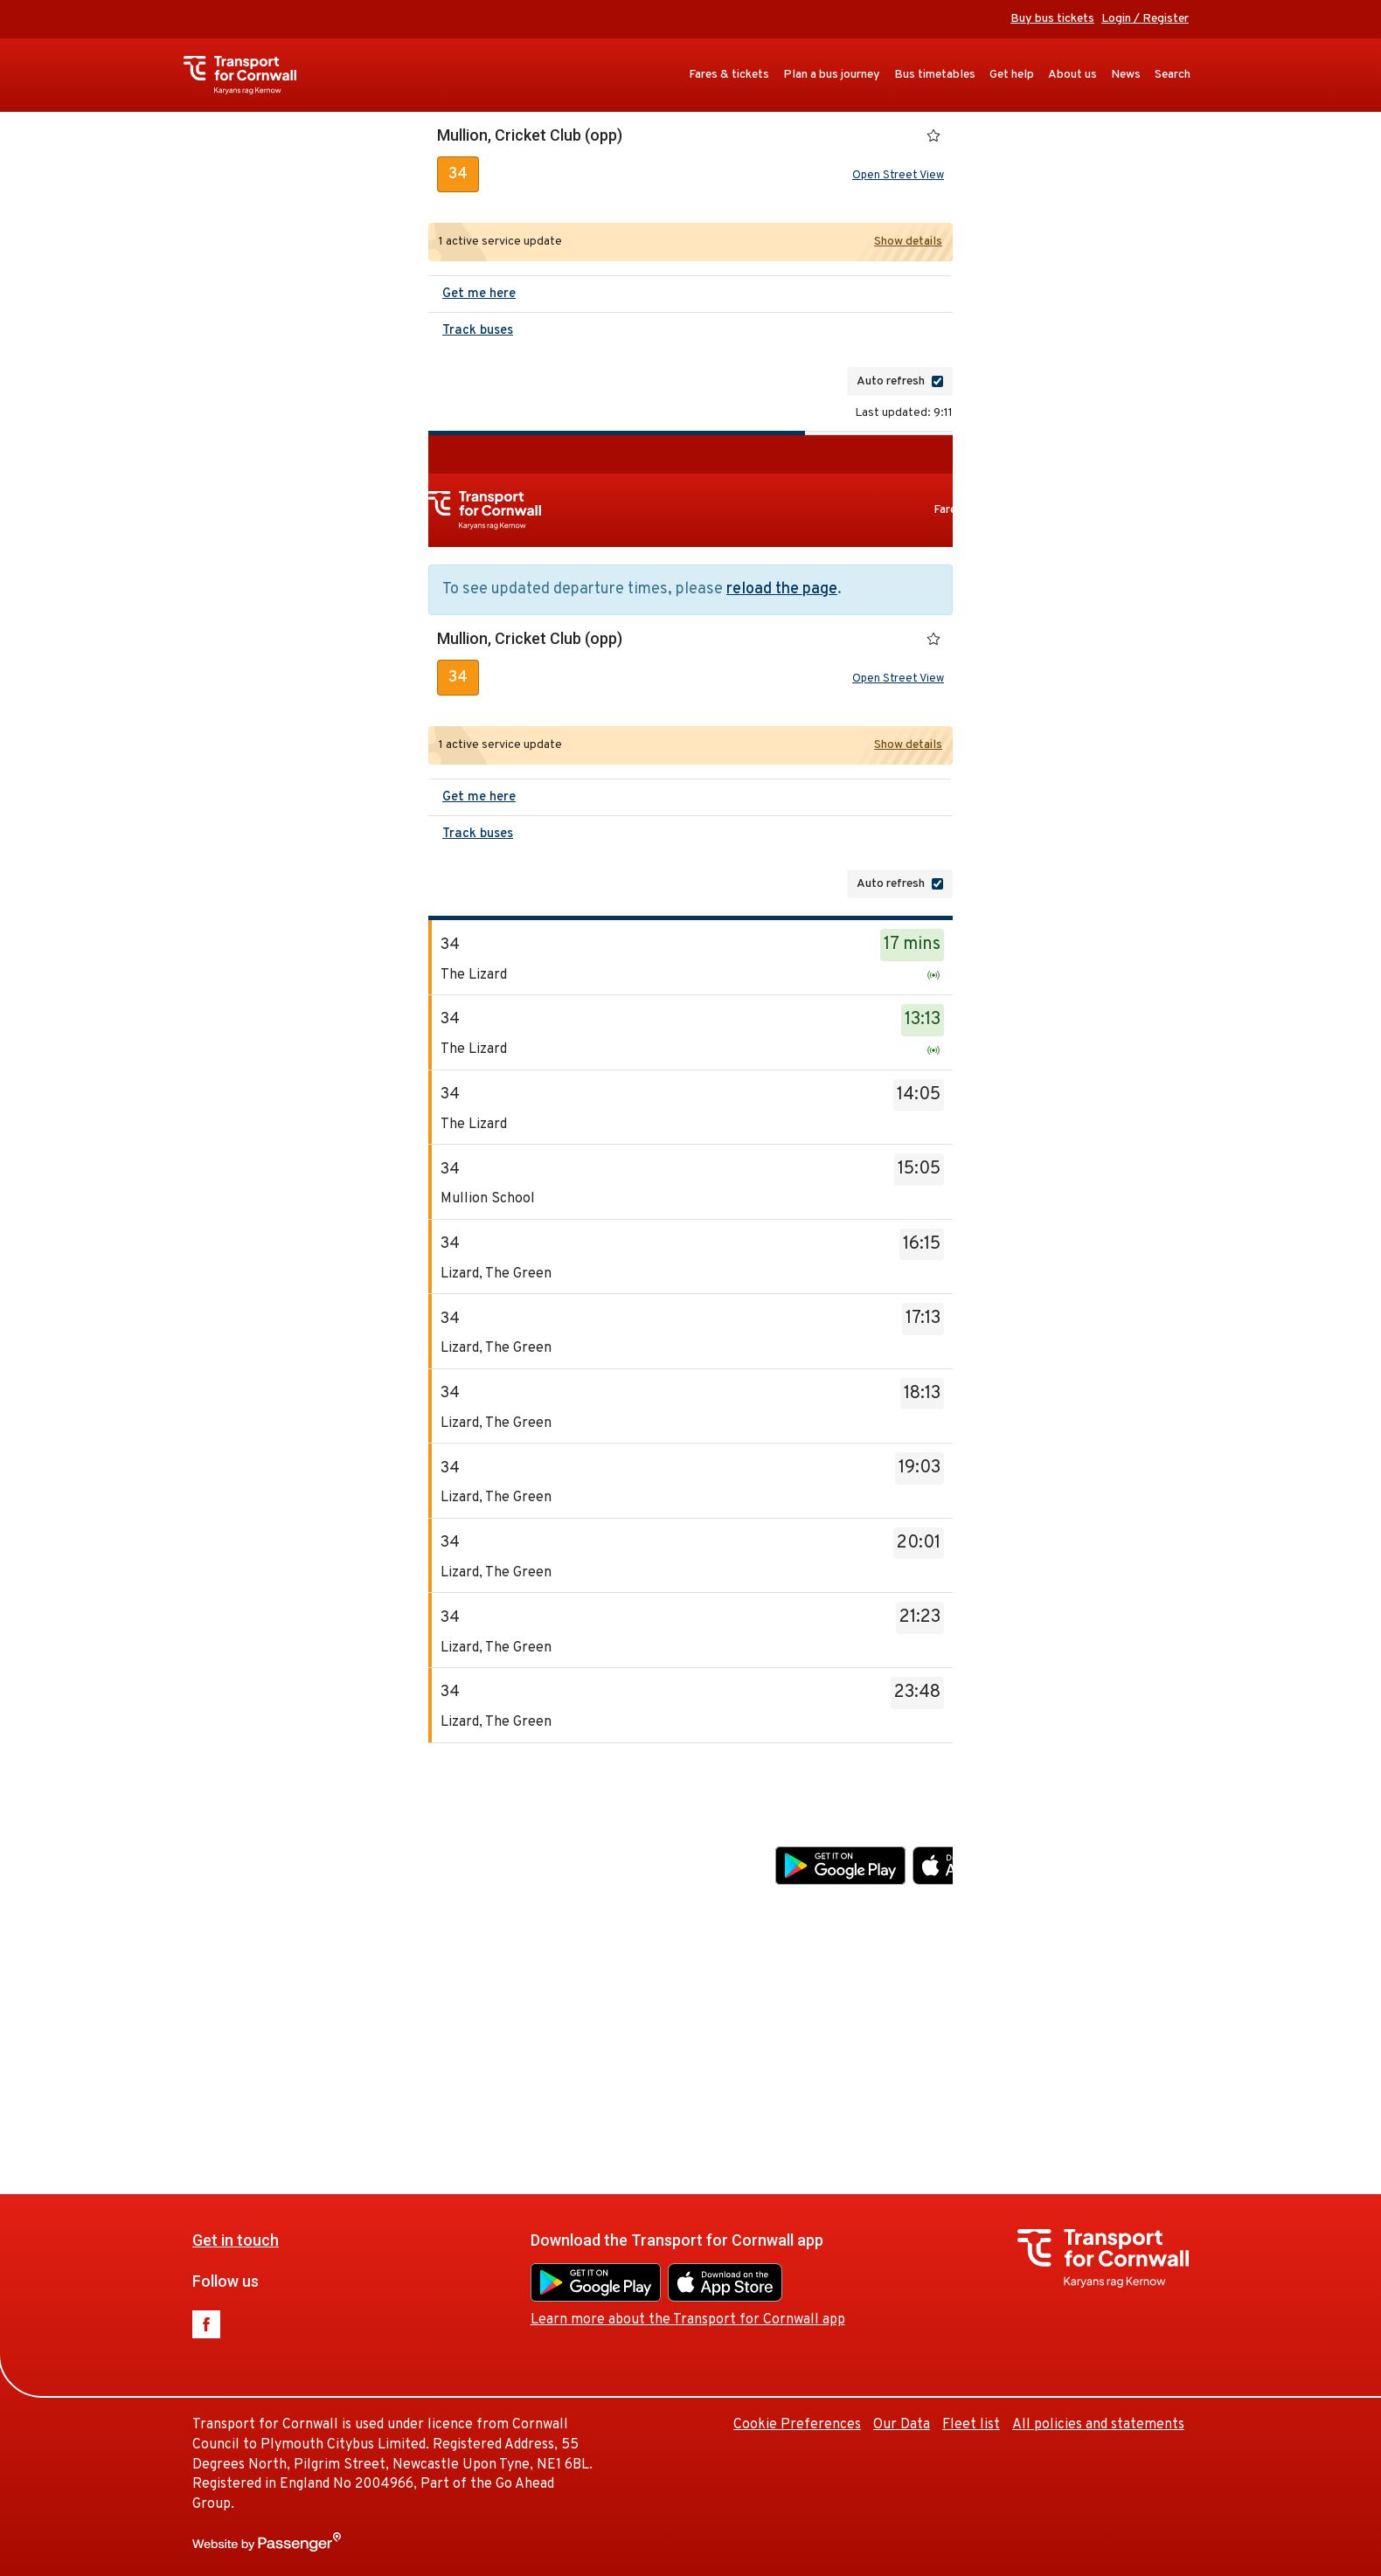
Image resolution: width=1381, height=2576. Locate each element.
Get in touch (480, 1824)
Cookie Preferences (1042, 2008)
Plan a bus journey (831, 74)
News (1126, 74)
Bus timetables (934, 74)
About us (1072, 74)
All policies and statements (1098, 2425)
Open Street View (898, 176)
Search (1172, 74)
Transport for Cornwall (249, 75)
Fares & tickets (729, 74)
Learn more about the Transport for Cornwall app (932, 1903)
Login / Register (1145, 18)
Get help (1011, 74)
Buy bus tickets (1052, 18)
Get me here (479, 294)
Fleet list (1216, 2008)
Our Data (1146, 2008)
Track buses (477, 330)
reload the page (781, 589)
